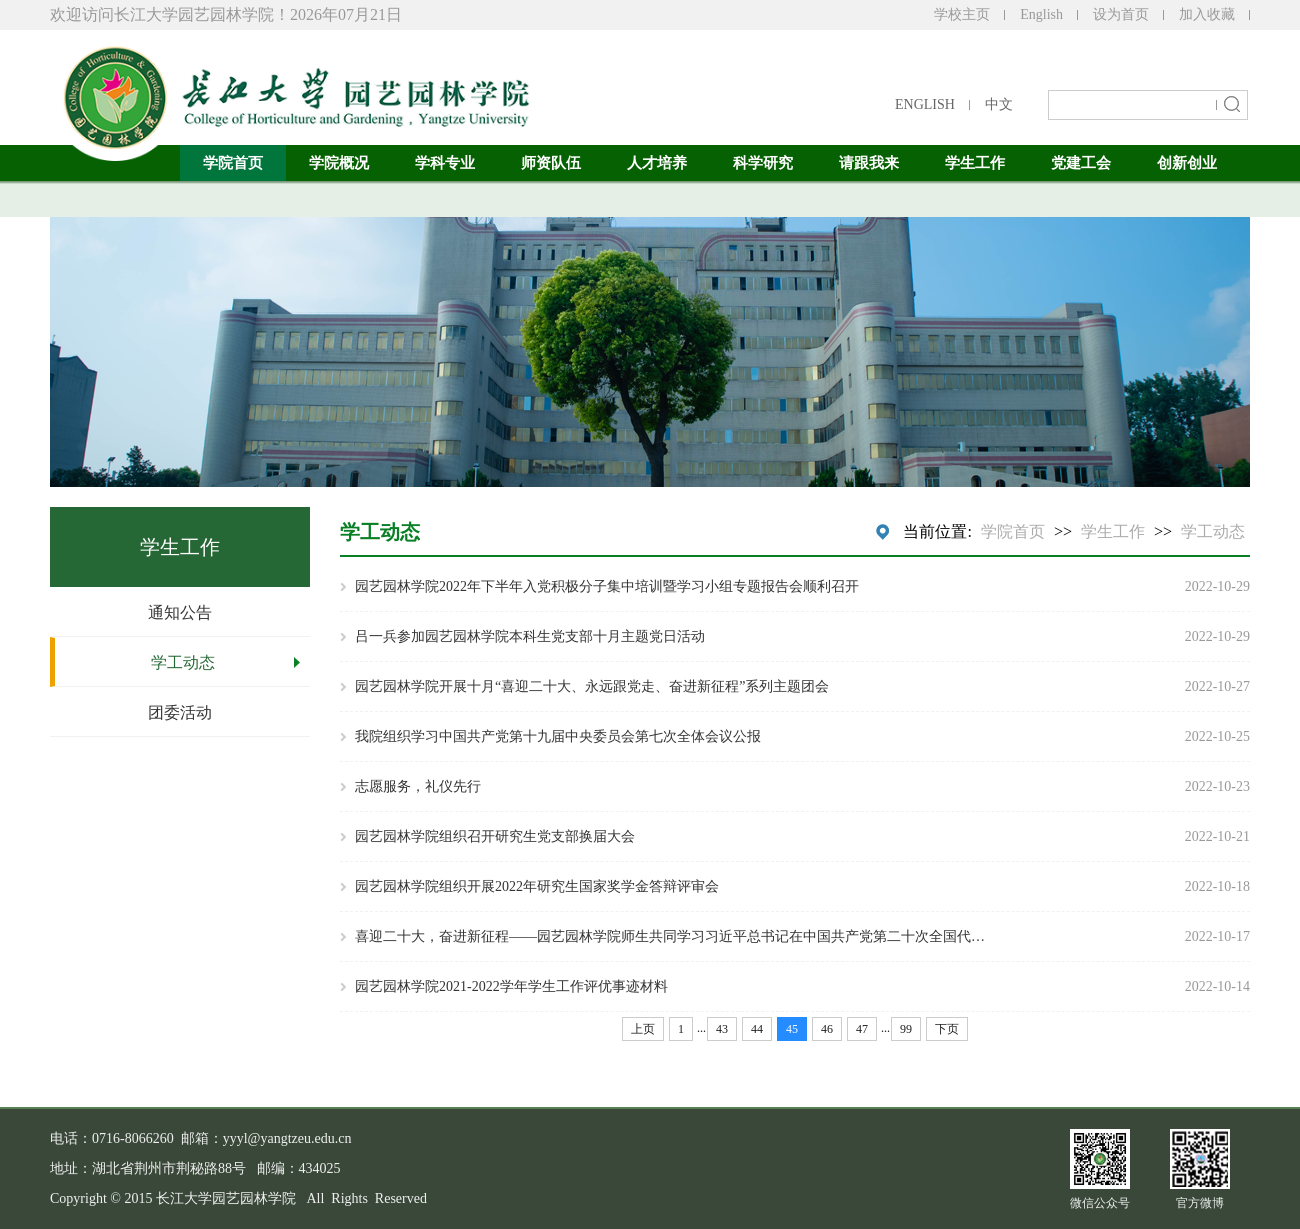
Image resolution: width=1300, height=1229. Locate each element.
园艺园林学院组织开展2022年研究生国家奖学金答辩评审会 (537, 886)
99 (906, 1029)
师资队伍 (551, 163)
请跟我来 (869, 163)
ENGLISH (925, 104)
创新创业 (1187, 163)
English (1041, 14)
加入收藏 (1207, 14)
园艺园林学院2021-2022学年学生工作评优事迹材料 (511, 986)
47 (862, 1029)
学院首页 (233, 163)
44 (757, 1029)
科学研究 (763, 163)
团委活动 (180, 712)
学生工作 (975, 163)
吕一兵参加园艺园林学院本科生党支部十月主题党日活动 (530, 636)
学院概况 (339, 163)
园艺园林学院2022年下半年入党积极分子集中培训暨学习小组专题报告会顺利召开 (607, 586)
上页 (643, 1029)
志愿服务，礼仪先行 (418, 786)
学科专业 (445, 163)
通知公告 (180, 612)
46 (827, 1029)
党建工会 (1081, 163)
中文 (999, 104)
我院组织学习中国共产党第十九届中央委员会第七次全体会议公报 (558, 736)
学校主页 (962, 14)
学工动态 (183, 662)
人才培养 (657, 163)
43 (722, 1029)
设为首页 (1121, 14)
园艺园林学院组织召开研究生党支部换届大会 (495, 836)
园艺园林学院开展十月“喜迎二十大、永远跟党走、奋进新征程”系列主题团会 (592, 686)
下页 (947, 1029)
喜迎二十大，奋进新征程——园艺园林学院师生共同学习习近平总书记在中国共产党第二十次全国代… (670, 936)
